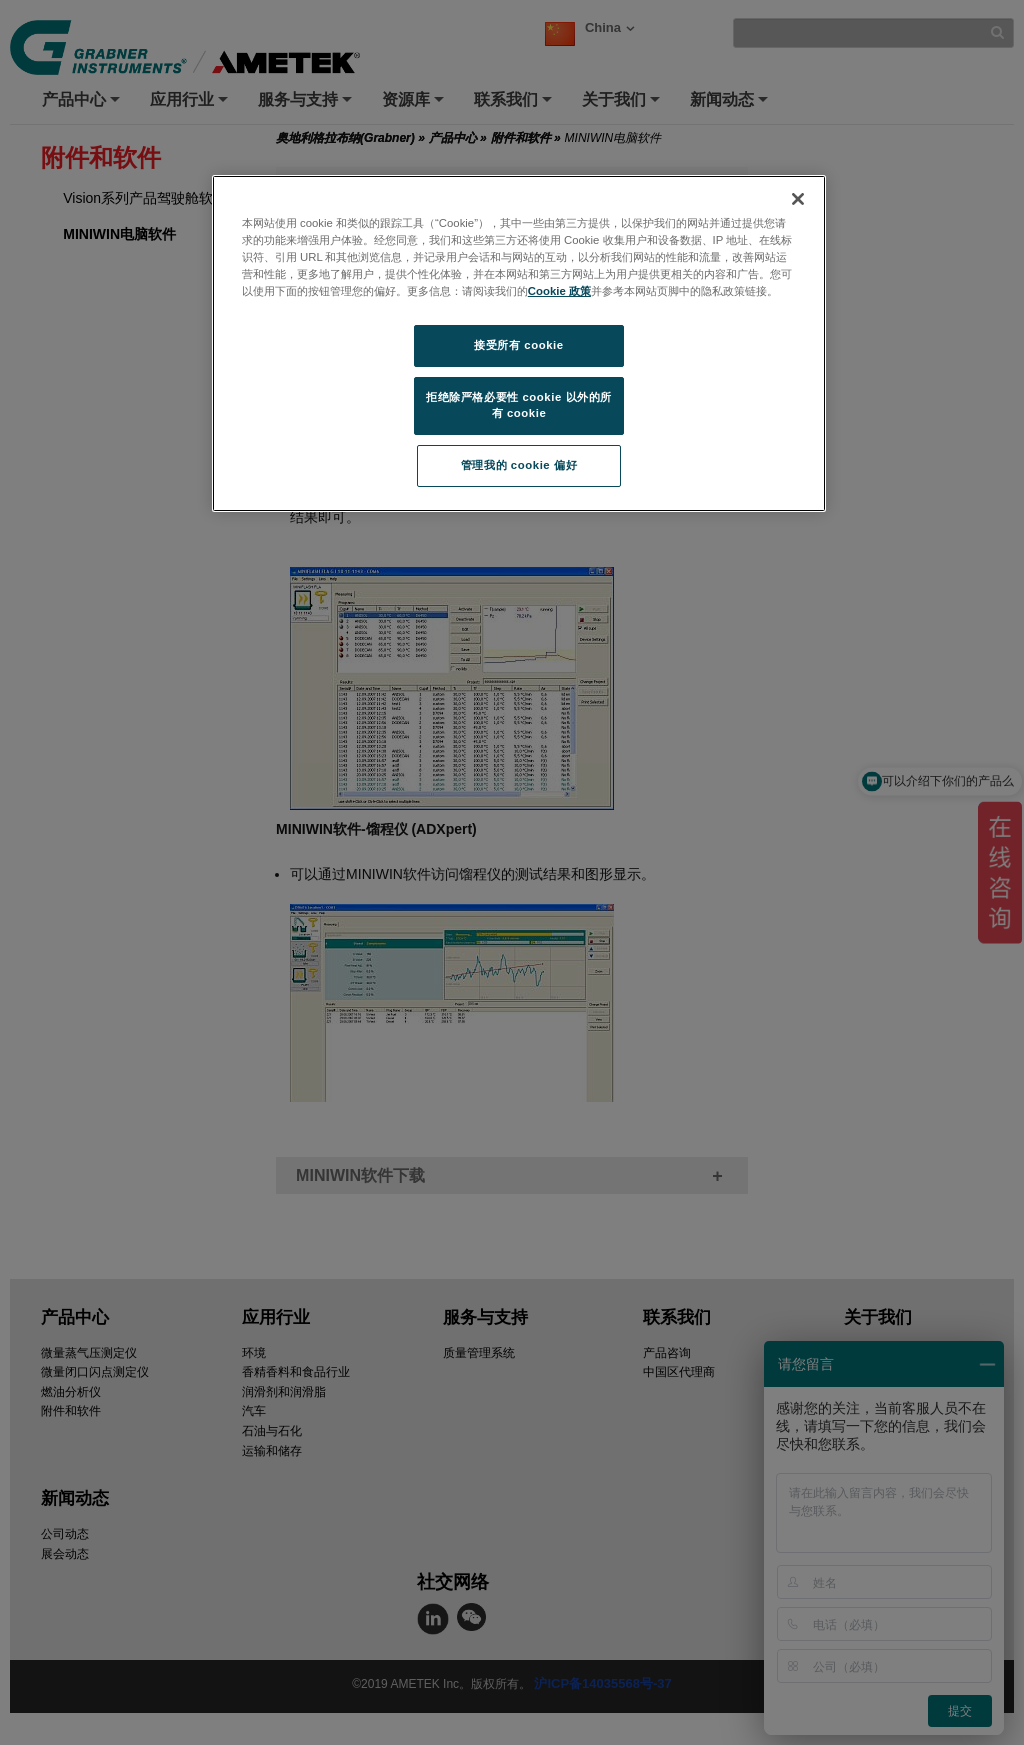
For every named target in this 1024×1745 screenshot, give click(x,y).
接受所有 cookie (518, 345)
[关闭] (798, 199)
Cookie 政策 (559, 291)
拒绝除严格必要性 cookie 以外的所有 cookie (519, 405)
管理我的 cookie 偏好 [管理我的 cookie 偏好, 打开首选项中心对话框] (519, 465)
